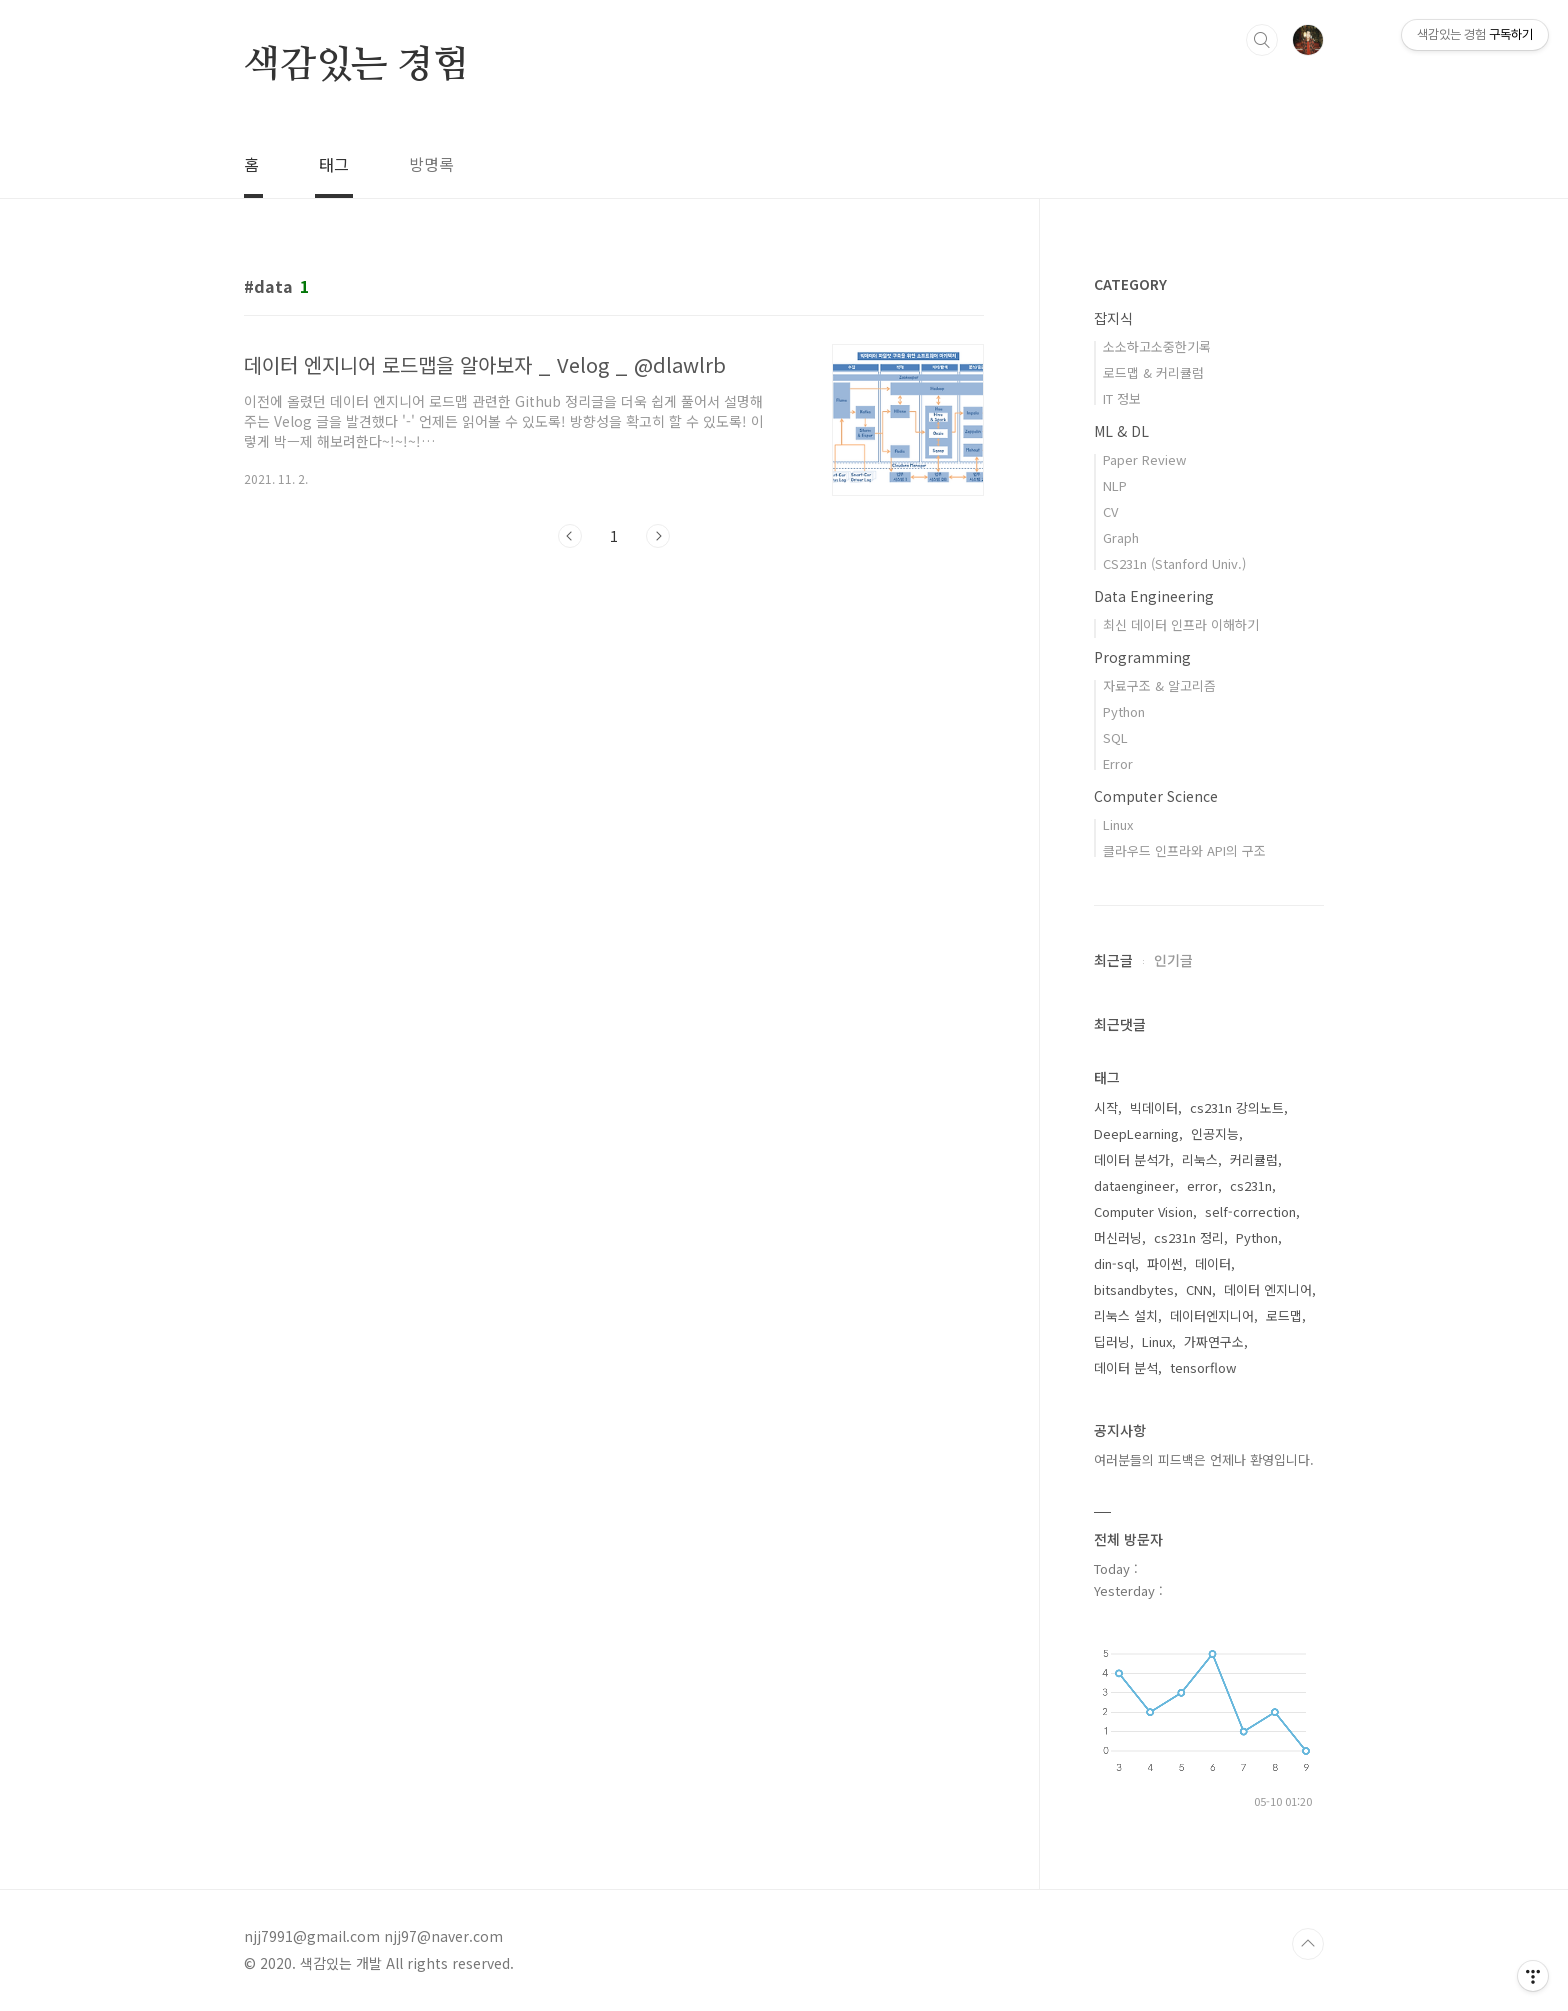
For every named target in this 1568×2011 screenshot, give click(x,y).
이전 (570, 536)
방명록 (431, 164)
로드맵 (1284, 1315)
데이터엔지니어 (1212, 1315)
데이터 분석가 (1132, 1159)
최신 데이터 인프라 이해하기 (1181, 624)
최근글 (1113, 960)
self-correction (1250, 1211)
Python (1124, 711)
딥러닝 (1112, 1341)
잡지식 (1113, 318)
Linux (1118, 824)
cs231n (1251, 1185)
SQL (1115, 737)
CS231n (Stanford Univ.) (1174, 563)
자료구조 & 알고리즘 (1159, 685)
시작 (1106, 1107)
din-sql (1114, 1263)
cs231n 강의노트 (1237, 1107)
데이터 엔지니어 (1268, 1289)
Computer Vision (1143, 1211)
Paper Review (1144, 459)
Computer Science (1156, 796)
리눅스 (1200, 1159)
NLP (1115, 485)
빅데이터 (1154, 1107)
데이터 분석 (1126, 1367)
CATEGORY (1130, 284)
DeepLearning (1136, 1133)
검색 (1262, 40)
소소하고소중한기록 (1157, 346)
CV (1110, 511)
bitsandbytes (1134, 1289)
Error (1118, 763)
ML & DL (1121, 431)
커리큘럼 (1254, 1159)
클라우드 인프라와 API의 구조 (1184, 850)
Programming (1142, 657)
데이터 (1213, 1263)
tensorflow (1203, 1367)
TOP (1308, 1944)
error (1202, 1185)
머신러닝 (1118, 1237)
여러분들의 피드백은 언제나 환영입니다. (1204, 1459)
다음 (658, 536)
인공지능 (1215, 1133)
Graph (1121, 537)
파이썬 (1165, 1263)
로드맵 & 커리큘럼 (1153, 372)
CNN (1199, 1289)
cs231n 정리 (1189, 1237)
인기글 (1173, 960)
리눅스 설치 (1126, 1315)
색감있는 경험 (356, 66)
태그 (334, 164)
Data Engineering (1154, 596)
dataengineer (1134, 1185)
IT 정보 (1122, 398)
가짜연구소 (1214, 1341)
